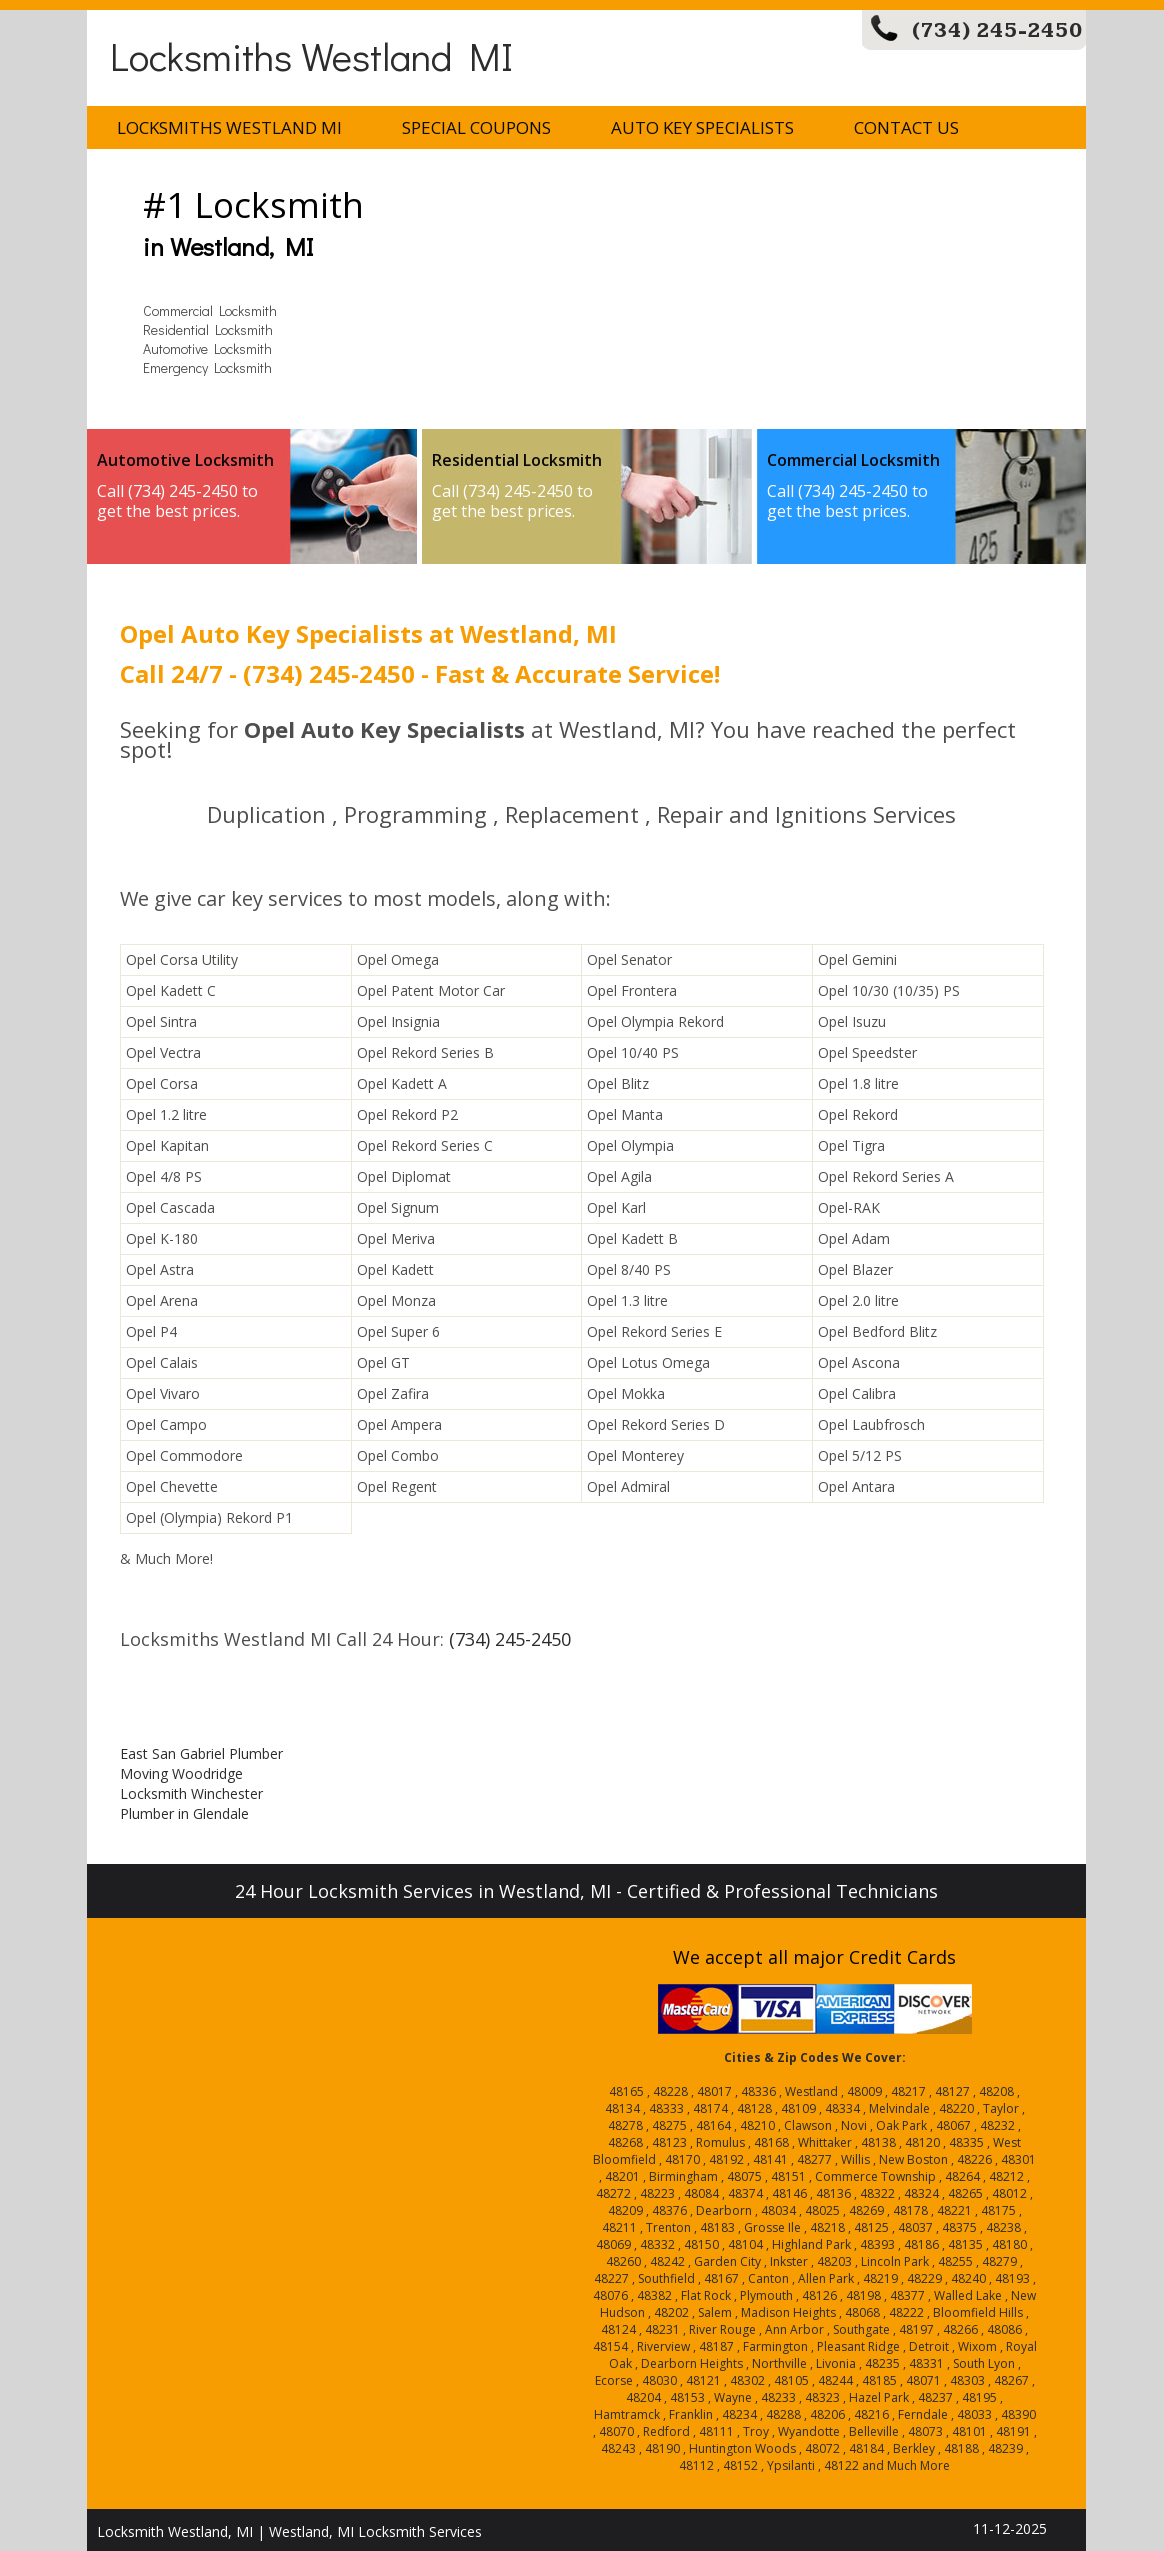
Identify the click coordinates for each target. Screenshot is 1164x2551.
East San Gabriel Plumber (201, 1753)
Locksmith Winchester (191, 1793)
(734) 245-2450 (997, 30)
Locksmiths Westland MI (311, 55)
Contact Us (906, 127)
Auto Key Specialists (702, 127)
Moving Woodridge (181, 1773)
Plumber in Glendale (184, 1813)
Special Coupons (476, 127)
